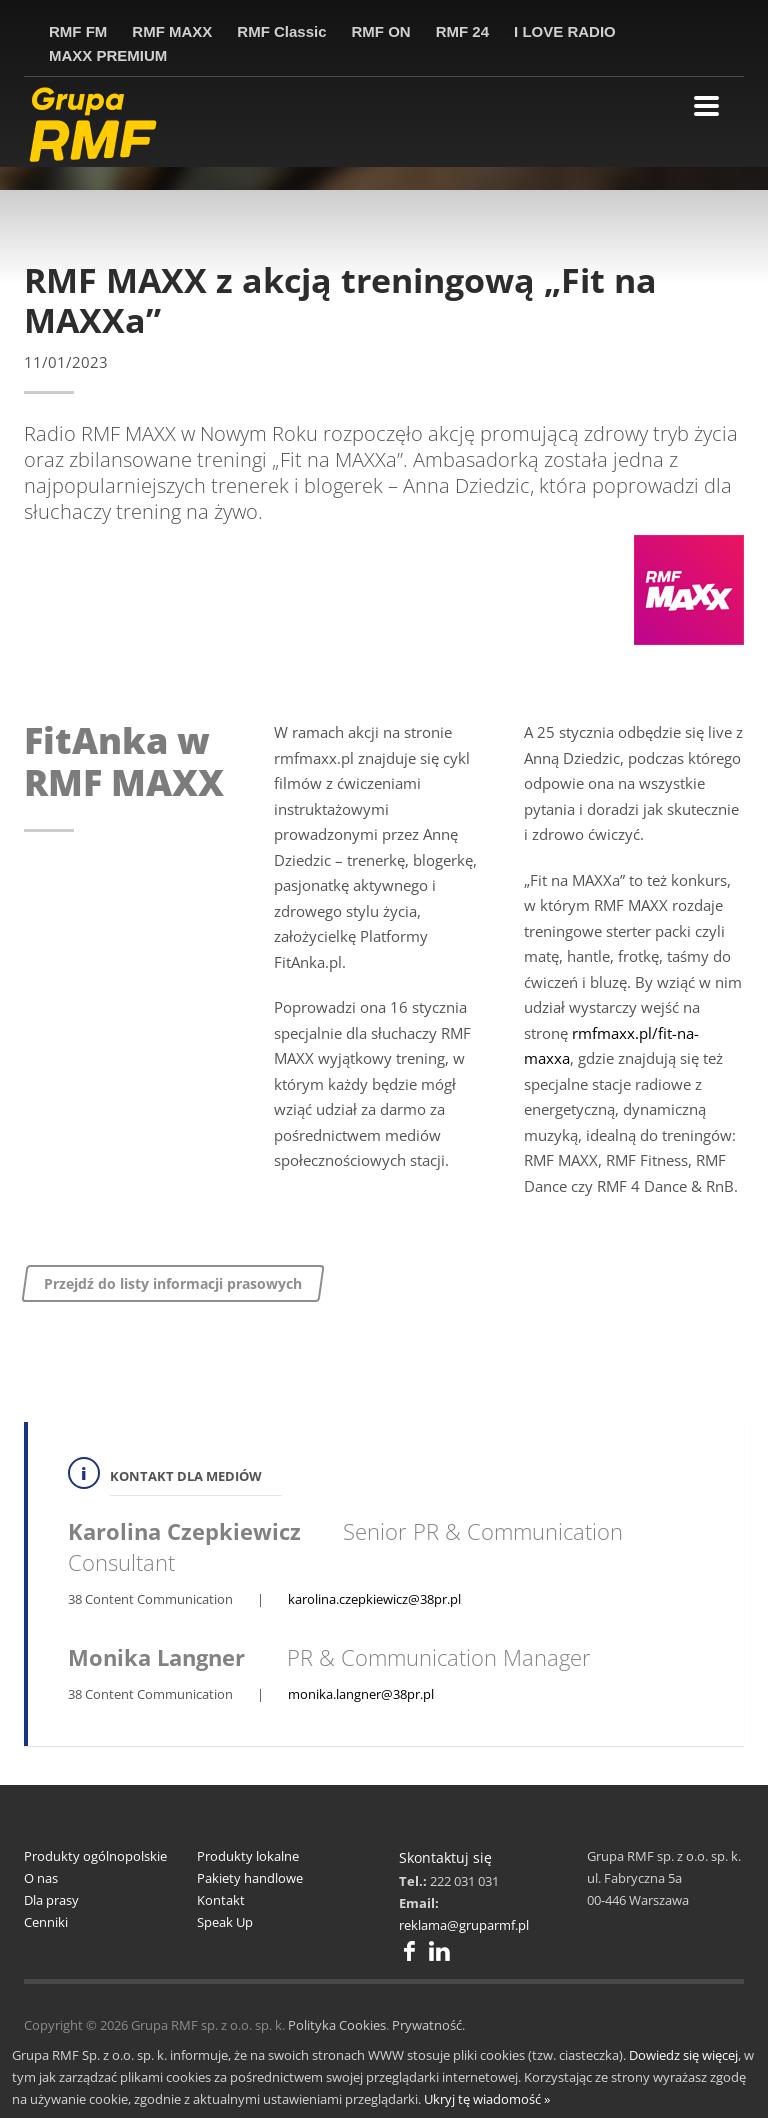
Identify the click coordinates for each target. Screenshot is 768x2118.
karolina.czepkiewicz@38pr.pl (374, 1599)
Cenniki (46, 1922)
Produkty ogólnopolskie (95, 1856)
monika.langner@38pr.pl (361, 1694)
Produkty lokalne (248, 1856)
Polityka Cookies (337, 2025)
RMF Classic (281, 31)
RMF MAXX (172, 31)
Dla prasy (51, 1900)
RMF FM (78, 31)
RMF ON (381, 31)
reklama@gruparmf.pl (464, 1925)
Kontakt (221, 1900)
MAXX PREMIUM (108, 55)
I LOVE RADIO (565, 31)
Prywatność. (428, 2025)
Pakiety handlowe (250, 1878)
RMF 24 (462, 31)
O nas (41, 1878)
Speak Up (225, 1922)
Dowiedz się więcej (683, 2055)
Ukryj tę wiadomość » (487, 2099)
